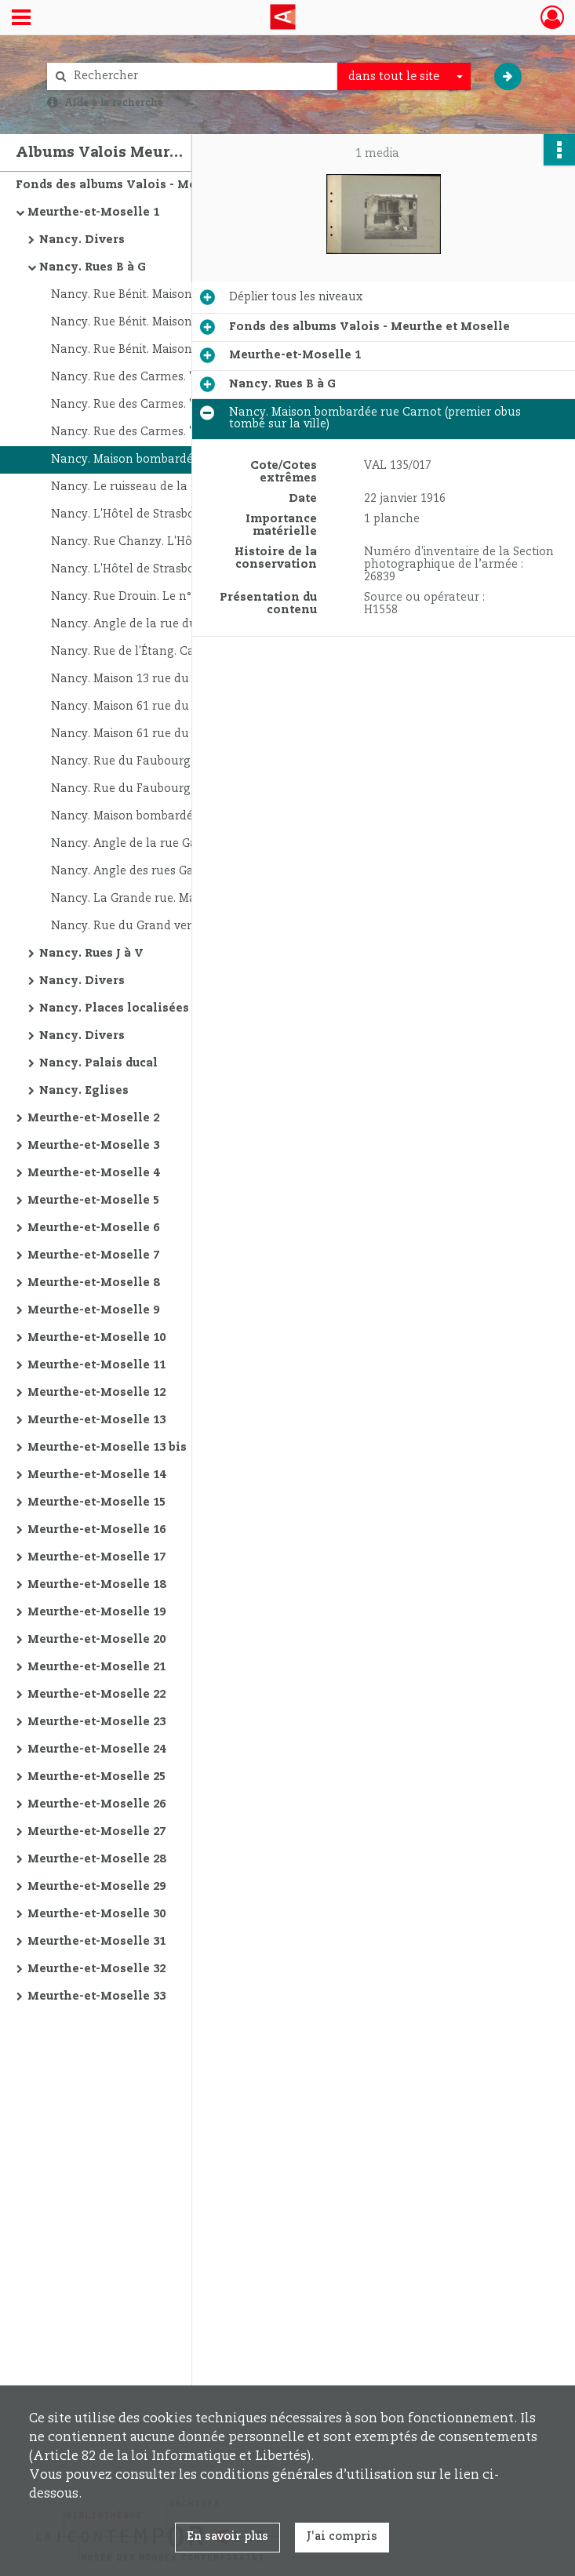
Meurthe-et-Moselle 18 (96, 1584)
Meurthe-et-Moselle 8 (93, 1282)
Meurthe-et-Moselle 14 (96, 1475)
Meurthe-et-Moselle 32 (96, 1969)
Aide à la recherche (113, 102)
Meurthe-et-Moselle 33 (96, 1996)
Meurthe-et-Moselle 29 (96, 1886)
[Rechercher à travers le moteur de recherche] (200, 76)
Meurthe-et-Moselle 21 (96, 1667)
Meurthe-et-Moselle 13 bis (107, 1447)
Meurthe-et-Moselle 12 (96, 1392)
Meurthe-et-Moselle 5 (93, 1200)
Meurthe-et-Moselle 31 (96, 1941)
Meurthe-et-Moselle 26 (96, 1804)
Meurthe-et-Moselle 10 (96, 1337)
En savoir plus (227, 2536)
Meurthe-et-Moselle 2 (93, 1118)
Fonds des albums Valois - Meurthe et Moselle (156, 185)
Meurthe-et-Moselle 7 (93, 1255)
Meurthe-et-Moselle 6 (93, 1228)
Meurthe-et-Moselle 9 (93, 1310)
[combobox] (404, 77)
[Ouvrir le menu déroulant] (21, 18)
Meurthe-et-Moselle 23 (96, 1722)
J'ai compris (342, 2536)
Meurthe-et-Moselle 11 (96, 1365)
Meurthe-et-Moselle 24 (96, 1749)
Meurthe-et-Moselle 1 (93, 212)
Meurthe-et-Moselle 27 (96, 1831)
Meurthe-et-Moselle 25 (96, 1776)
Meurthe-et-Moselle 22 (96, 1694)
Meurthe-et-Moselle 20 (96, 1639)
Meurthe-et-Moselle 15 (96, 1502)
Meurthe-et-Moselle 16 (96, 1529)
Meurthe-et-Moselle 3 (93, 1145)
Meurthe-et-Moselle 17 (96, 1557)
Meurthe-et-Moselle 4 (93, 1173)
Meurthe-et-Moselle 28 (96, 1859)
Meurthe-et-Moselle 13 (96, 1420)
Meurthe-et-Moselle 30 (96, 1914)
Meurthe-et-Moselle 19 (96, 1612)
